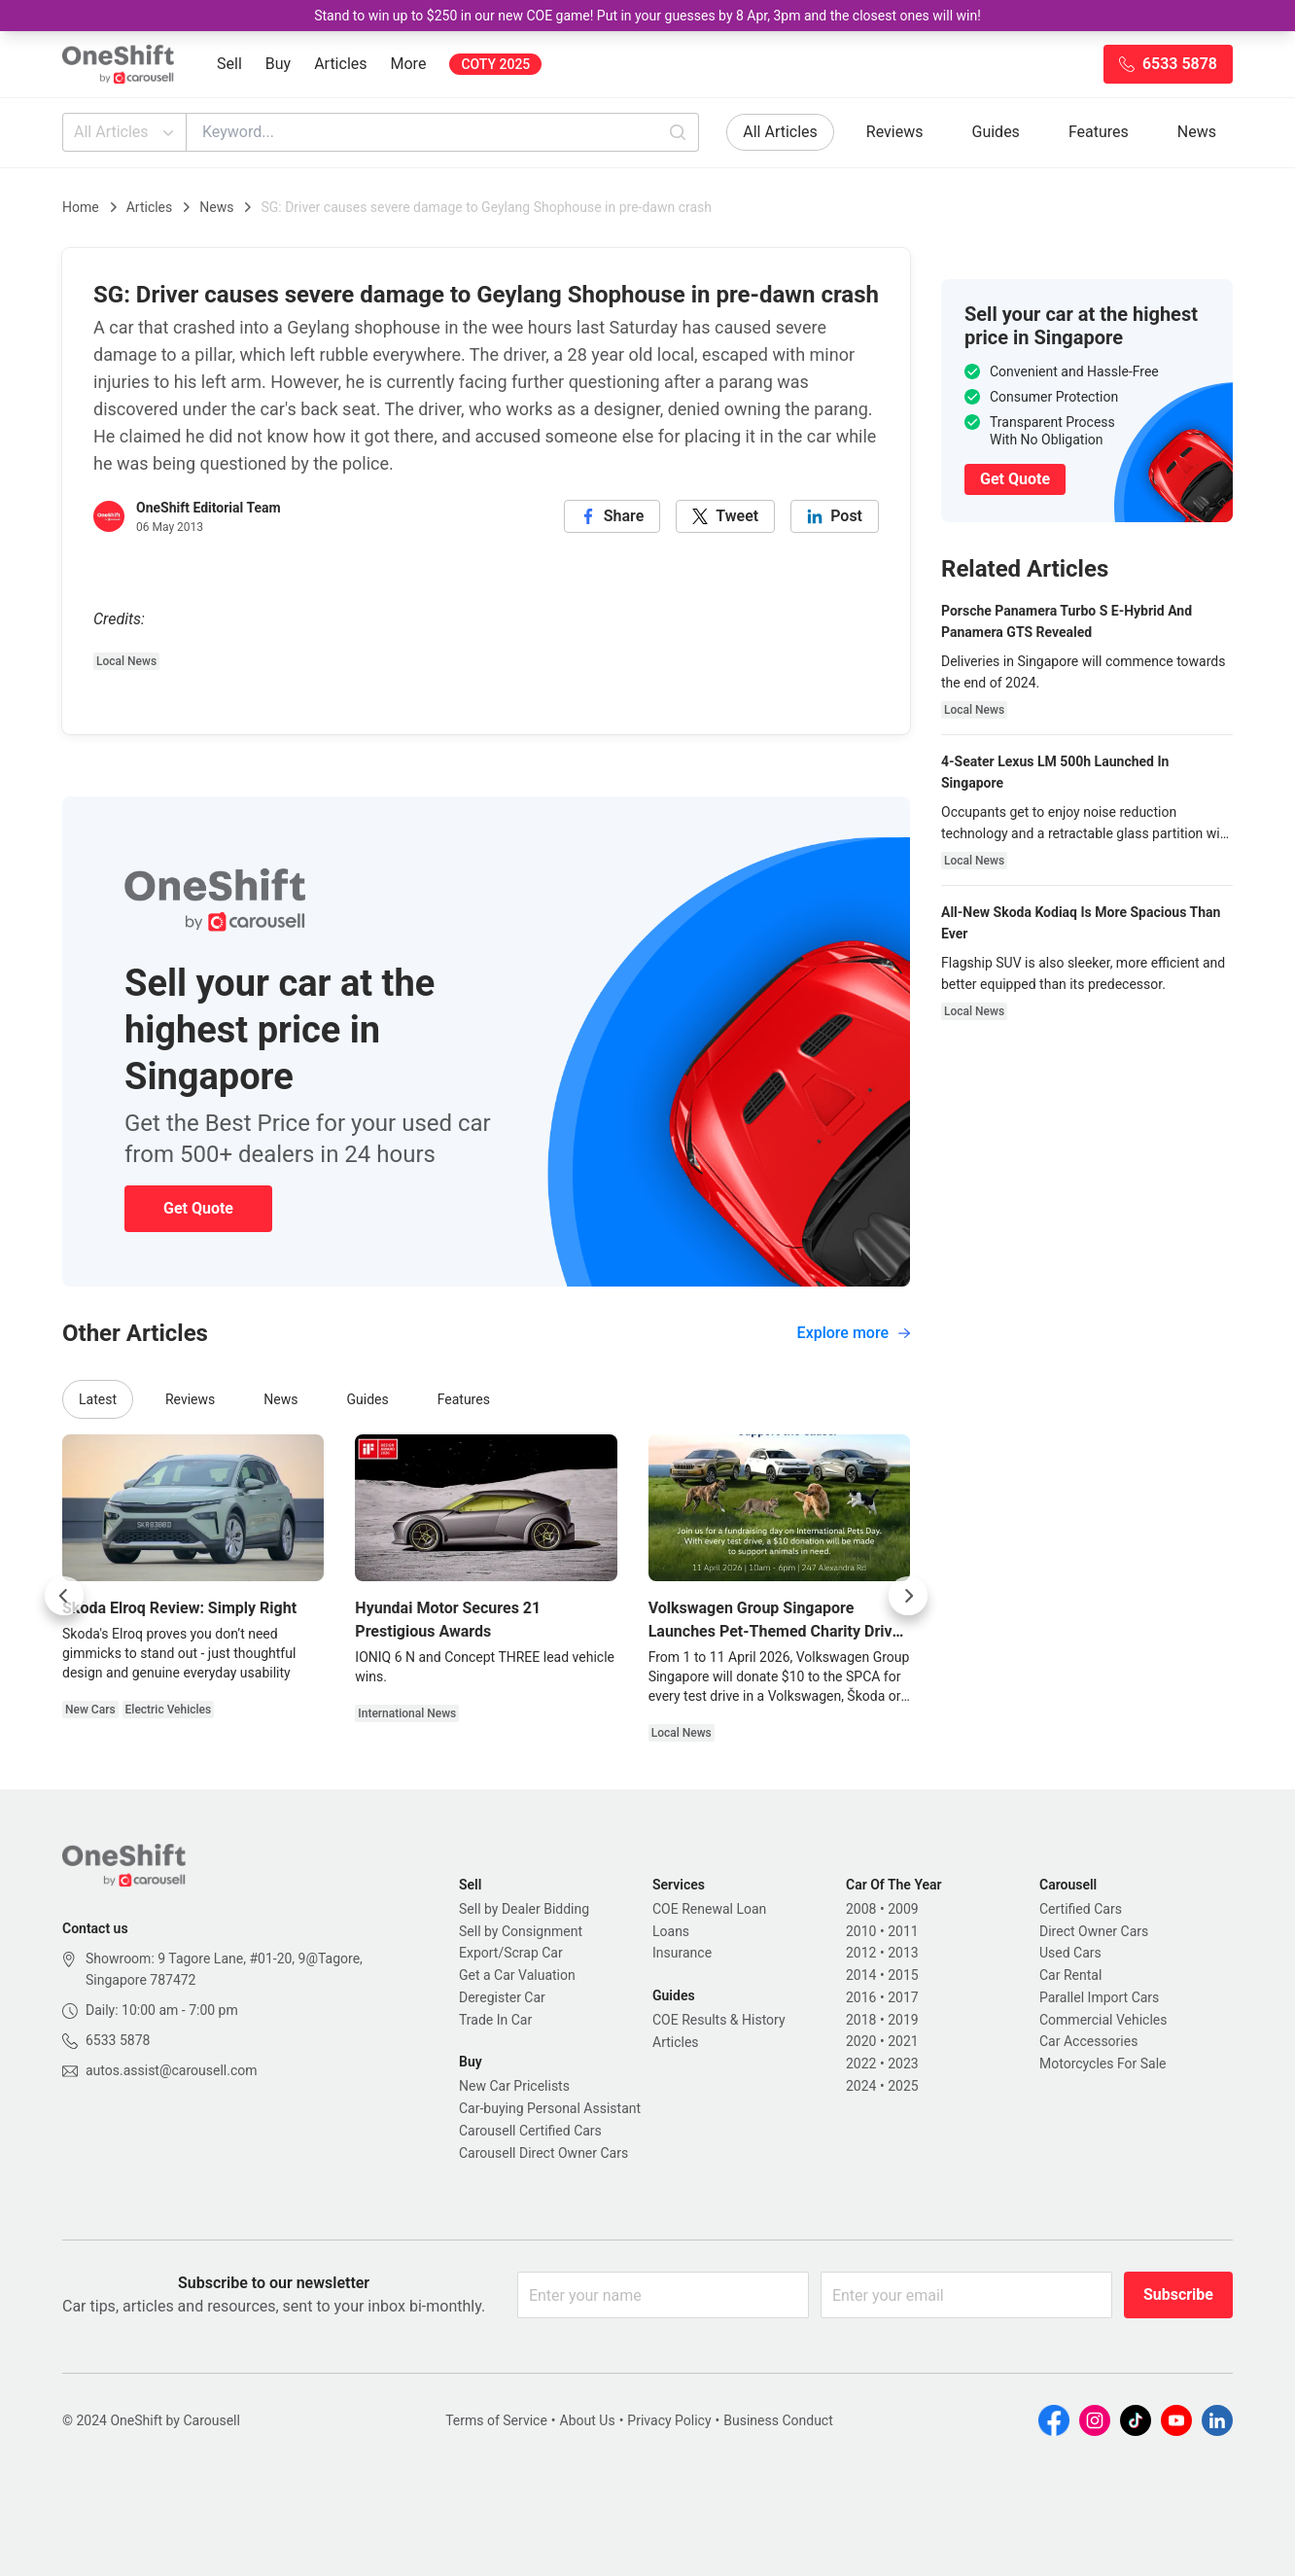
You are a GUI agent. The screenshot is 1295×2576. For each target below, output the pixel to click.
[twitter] (725, 516)
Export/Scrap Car (511, 1952)
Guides (996, 132)
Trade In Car (495, 2020)
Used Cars (1070, 1952)
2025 (903, 2086)
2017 (903, 1997)
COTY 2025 (495, 64)
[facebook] (612, 516)
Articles (340, 63)
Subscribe (1178, 2294)
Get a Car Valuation (517, 1975)
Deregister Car (502, 1997)
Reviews (895, 132)
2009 (903, 1909)
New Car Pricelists (514, 2086)
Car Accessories (1088, 2041)
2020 (861, 2041)
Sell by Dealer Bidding (524, 1909)
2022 (861, 2063)
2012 (861, 1952)
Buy (278, 63)
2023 (903, 2063)
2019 (903, 2020)
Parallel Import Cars (1099, 1997)
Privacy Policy (669, 2420)
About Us (587, 2420)
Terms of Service (496, 2420)
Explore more (853, 1332)
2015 (903, 1975)
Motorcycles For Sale (1103, 2063)
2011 (903, 1931)
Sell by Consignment (520, 1931)
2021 (903, 2041)
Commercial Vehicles (1103, 2020)
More (409, 63)
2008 (861, 1909)
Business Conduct (778, 2420)
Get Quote (198, 1208)
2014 (861, 1975)
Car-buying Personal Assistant (550, 2108)
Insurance (682, 1952)
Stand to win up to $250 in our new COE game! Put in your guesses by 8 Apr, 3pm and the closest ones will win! (647, 15)
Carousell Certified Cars (530, 2130)
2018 (861, 2020)
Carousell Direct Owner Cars (543, 2153)
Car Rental (1070, 1975)
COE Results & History (719, 2020)
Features (1098, 132)
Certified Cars (1080, 1909)
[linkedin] (834, 516)
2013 (903, 1952)
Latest (98, 1399)
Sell (229, 63)
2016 (861, 1997)
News (1196, 132)
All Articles (126, 132)
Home (80, 207)
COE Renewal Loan (709, 1909)
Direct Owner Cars (1093, 1931)
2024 (861, 2086)
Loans (670, 1931)
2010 (861, 1931)
